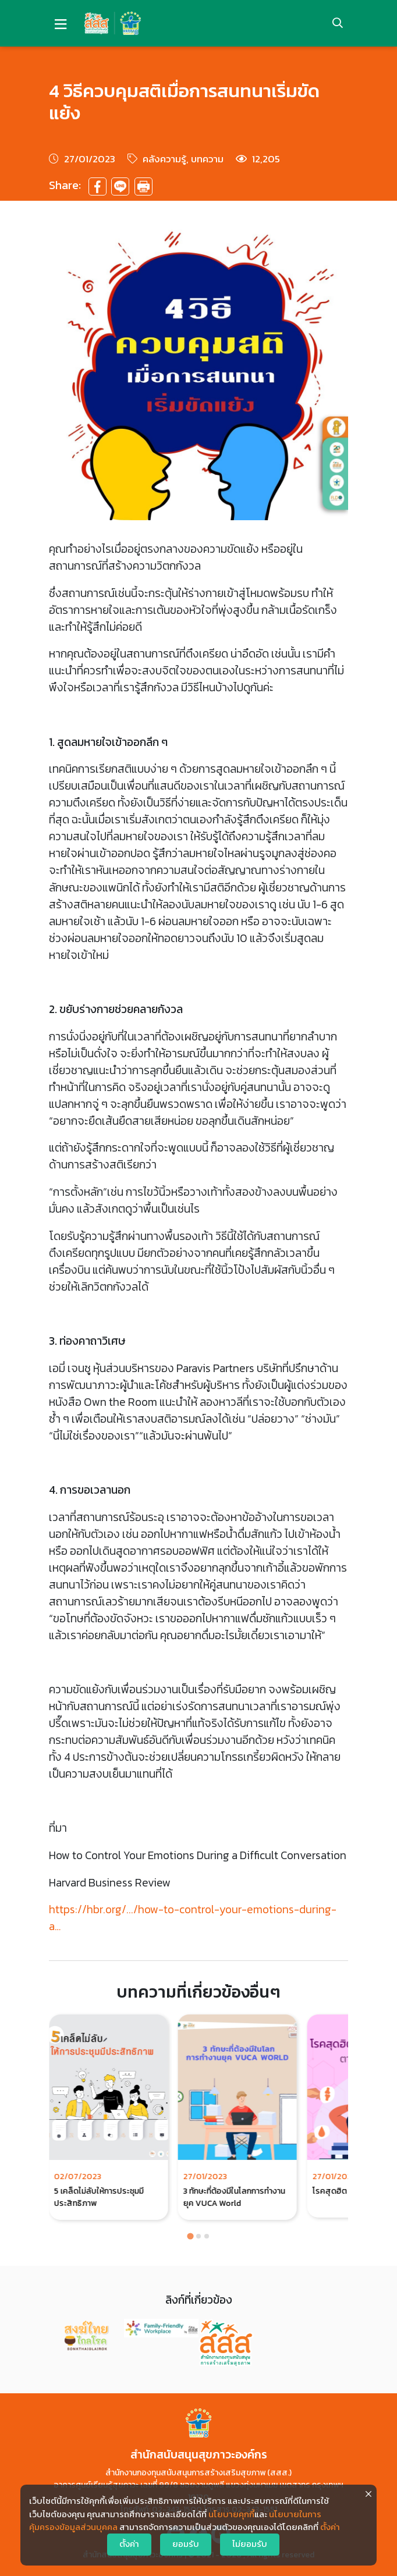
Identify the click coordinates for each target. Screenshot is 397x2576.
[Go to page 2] (198, 2236)
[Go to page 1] (190, 2236)
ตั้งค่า (330, 2527)
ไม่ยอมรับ (249, 2544)
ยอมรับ (185, 2544)
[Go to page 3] (206, 2236)
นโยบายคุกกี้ (231, 2514)
